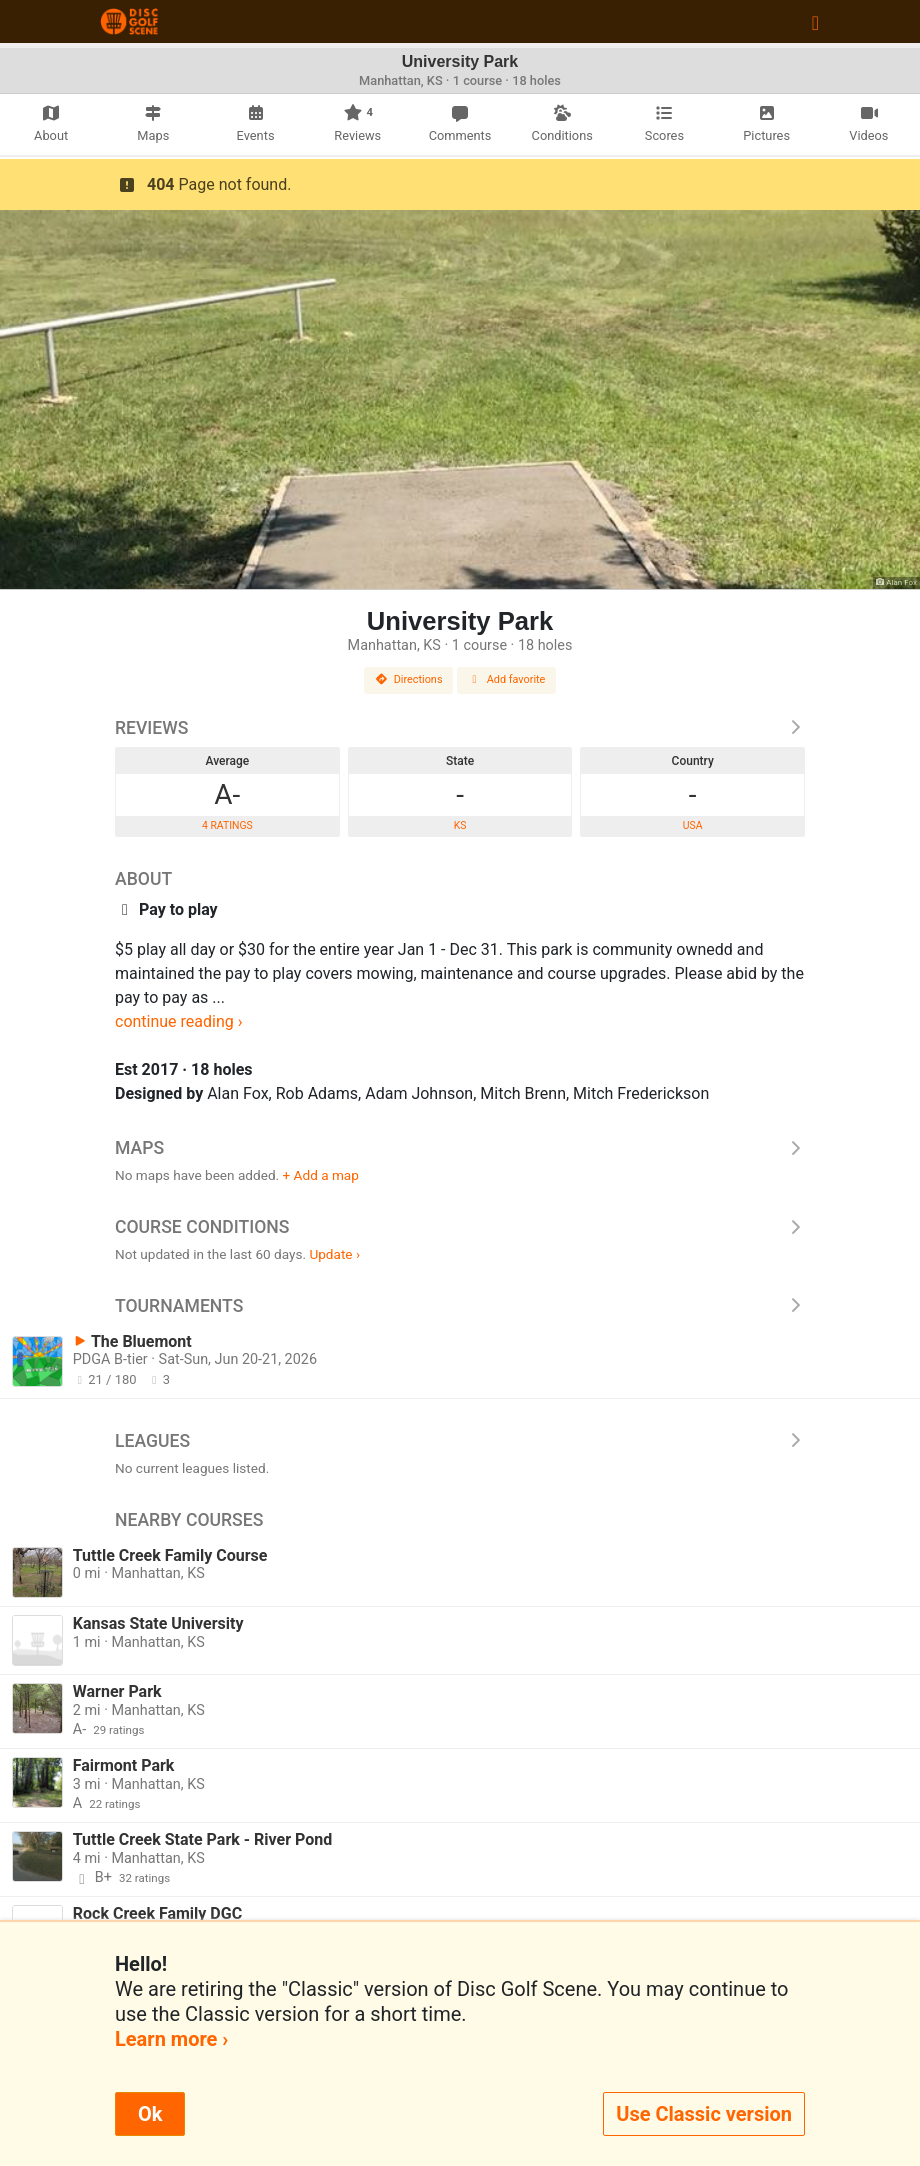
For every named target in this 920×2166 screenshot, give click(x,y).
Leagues (460, 1441)
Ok (150, 2114)
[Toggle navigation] (815, 22)
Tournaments (460, 1306)
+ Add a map (321, 1175)
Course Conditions (460, 1227)
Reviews (460, 728)
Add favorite (507, 679)
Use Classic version (704, 2114)
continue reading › (179, 1021)
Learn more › (171, 2039)
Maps (460, 1148)
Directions (409, 679)
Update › (334, 1254)
